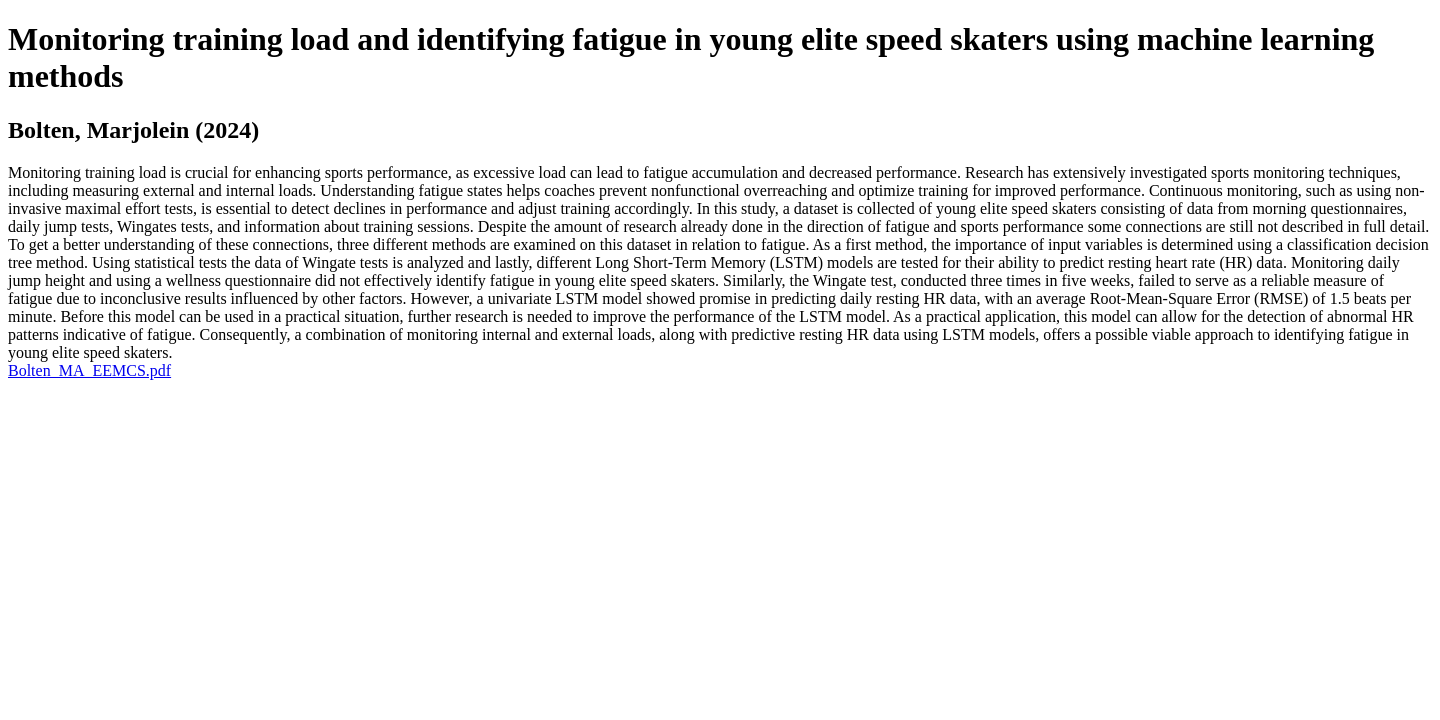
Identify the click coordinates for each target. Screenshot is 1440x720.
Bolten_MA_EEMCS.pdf (89, 370)
